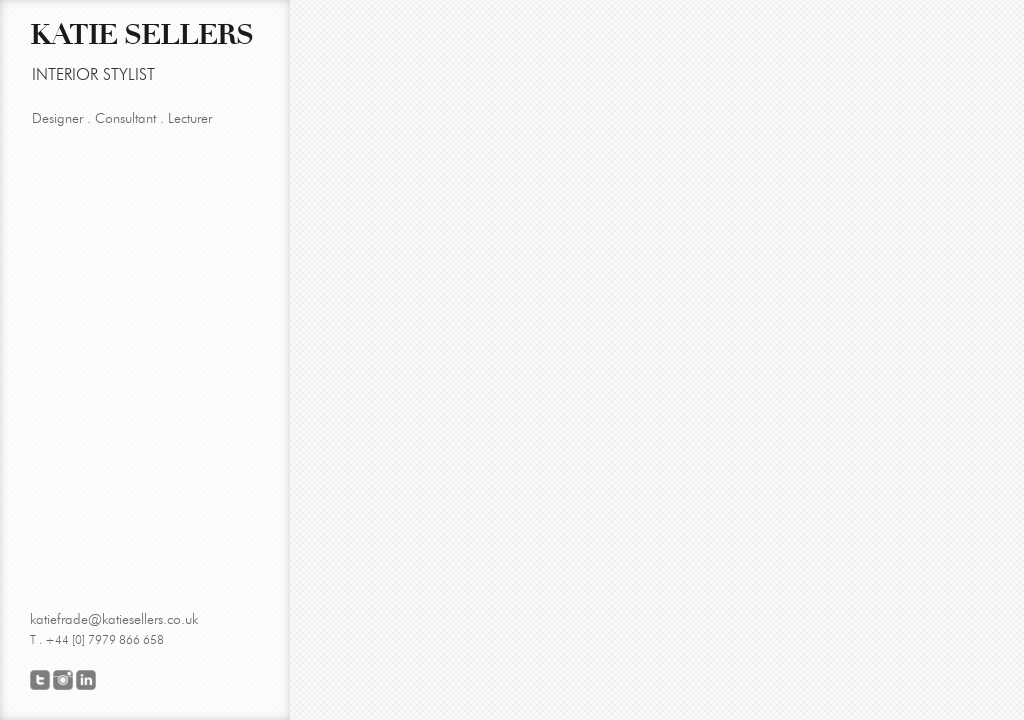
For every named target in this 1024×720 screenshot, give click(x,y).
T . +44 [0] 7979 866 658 (97, 639)
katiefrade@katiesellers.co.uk (114, 619)
